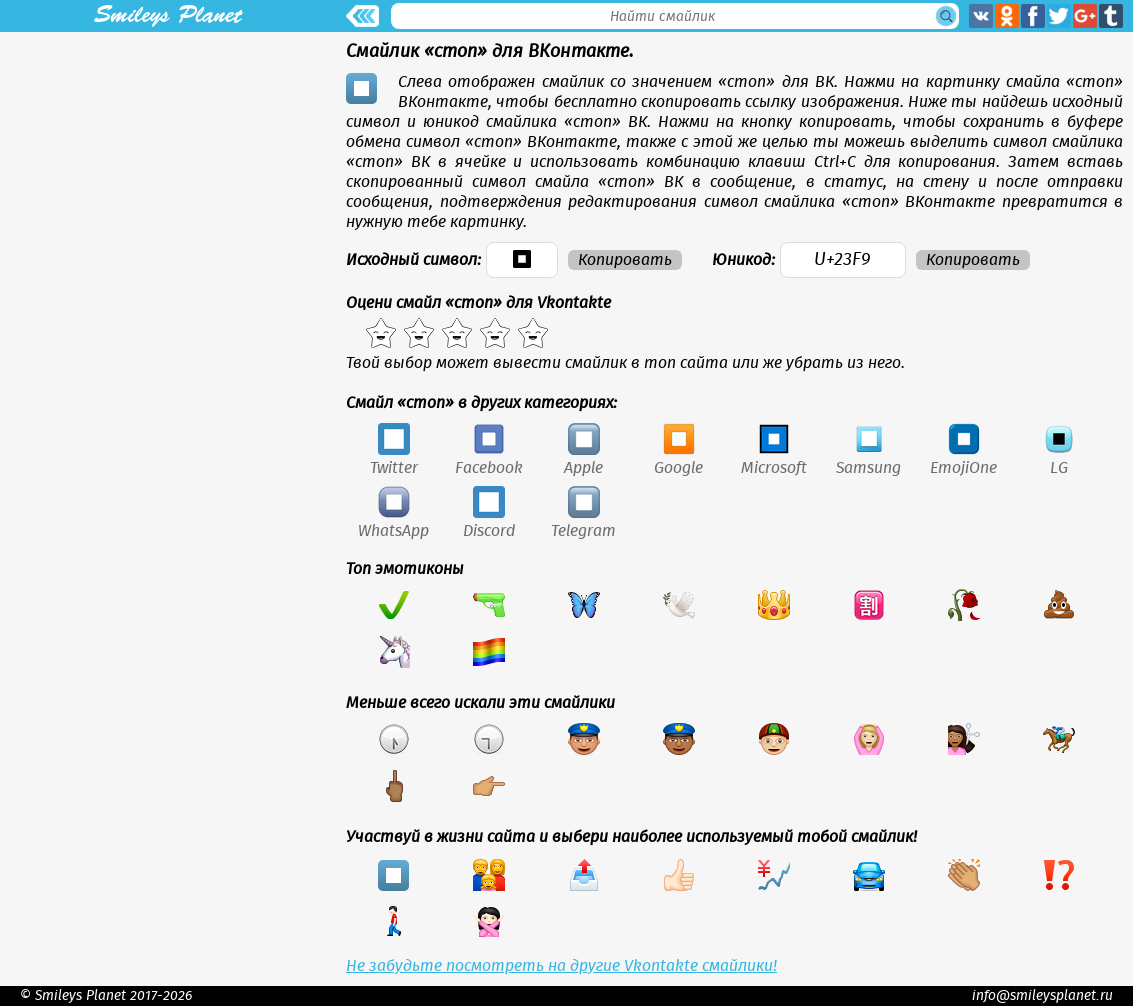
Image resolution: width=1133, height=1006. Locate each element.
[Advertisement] (168, 172)
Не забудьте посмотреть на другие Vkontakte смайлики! (561, 966)
